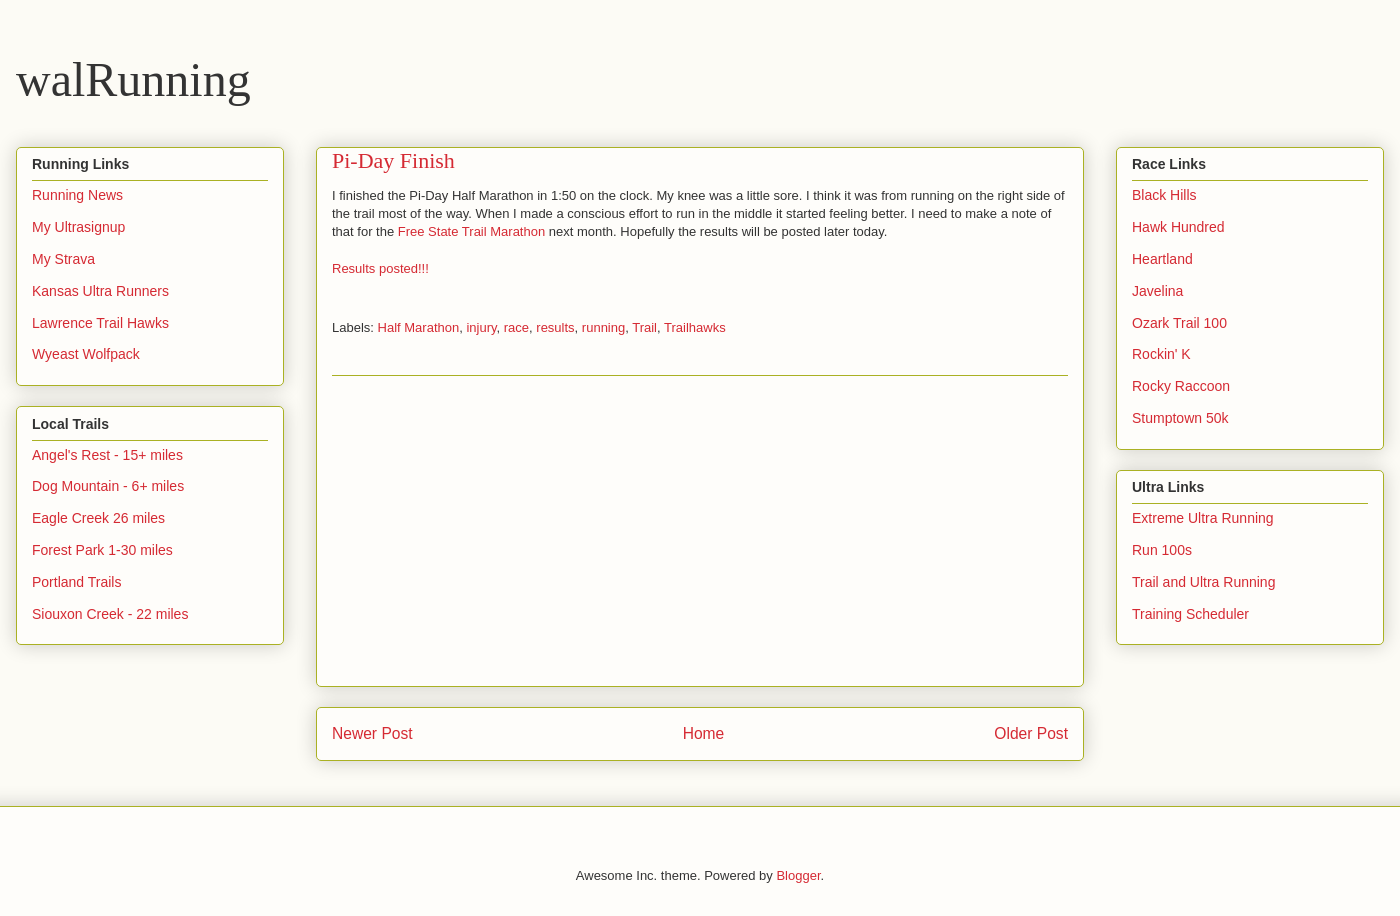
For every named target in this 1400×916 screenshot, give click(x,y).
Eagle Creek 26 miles (98, 518)
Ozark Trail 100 (1179, 323)
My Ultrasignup (78, 227)
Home (704, 733)
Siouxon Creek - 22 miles (110, 614)
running (603, 327)
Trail (644, 327)
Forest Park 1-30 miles (102, 550)
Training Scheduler (1190, 614)
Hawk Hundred (1178, 227)
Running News (77, 195)
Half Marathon (419, 327)
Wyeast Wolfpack (86, 354)
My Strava (63, 259)
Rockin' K (1161, 354)
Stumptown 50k (1180, 418)
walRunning (133, 79)
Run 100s (1162, 550)
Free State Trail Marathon (471, 231)
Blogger (798, 875)
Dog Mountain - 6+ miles (108, 486)
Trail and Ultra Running (1203, 582)
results (555, 327)
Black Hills (1164, 195)
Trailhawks (695, 327)
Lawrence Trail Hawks (100, 323)
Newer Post (372, 733)
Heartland (1162, 259)
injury (481, 327)
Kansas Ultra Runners (100, 291)
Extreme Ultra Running (1203, 518)
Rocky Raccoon (1181, 386)
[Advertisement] (700, 531)
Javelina (1157, 291)
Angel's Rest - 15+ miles (107, 455)
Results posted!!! (380, 268)
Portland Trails (76, 582)
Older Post (1031, 733)
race (516, 327)
